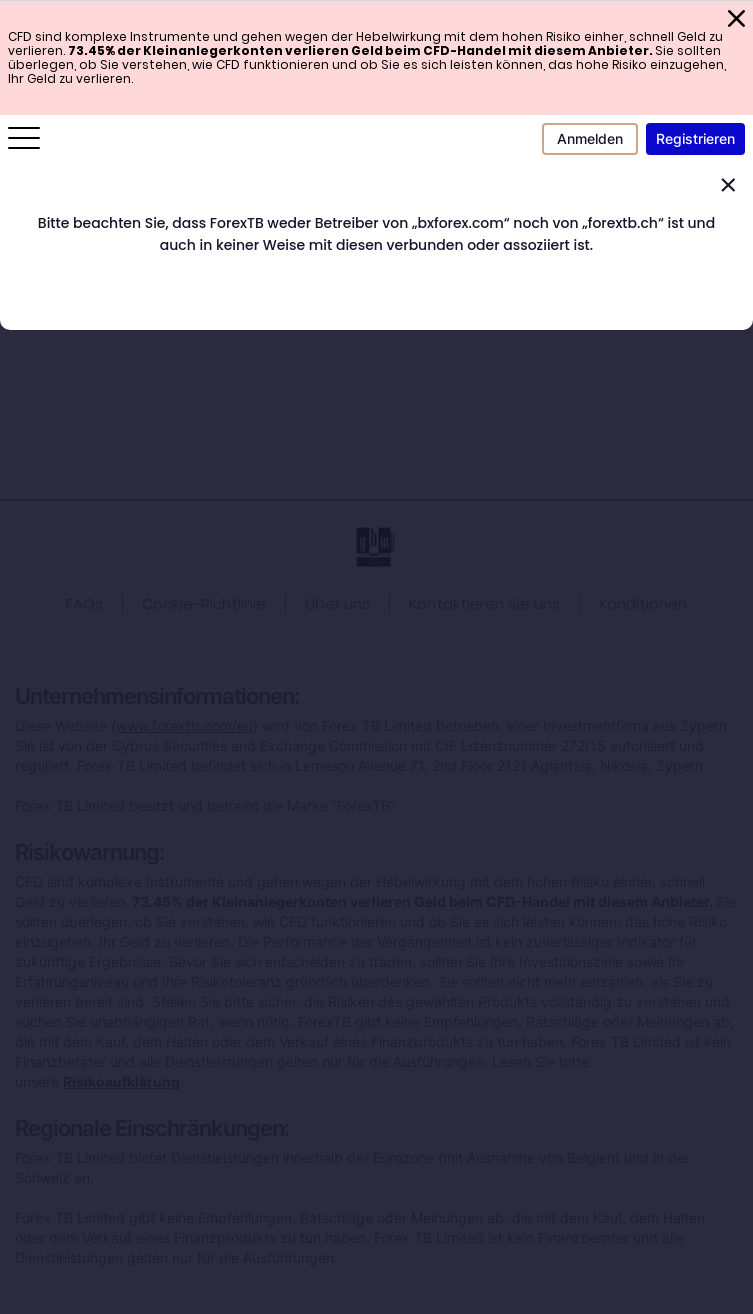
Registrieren (695, 138)
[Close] (728, 185)
